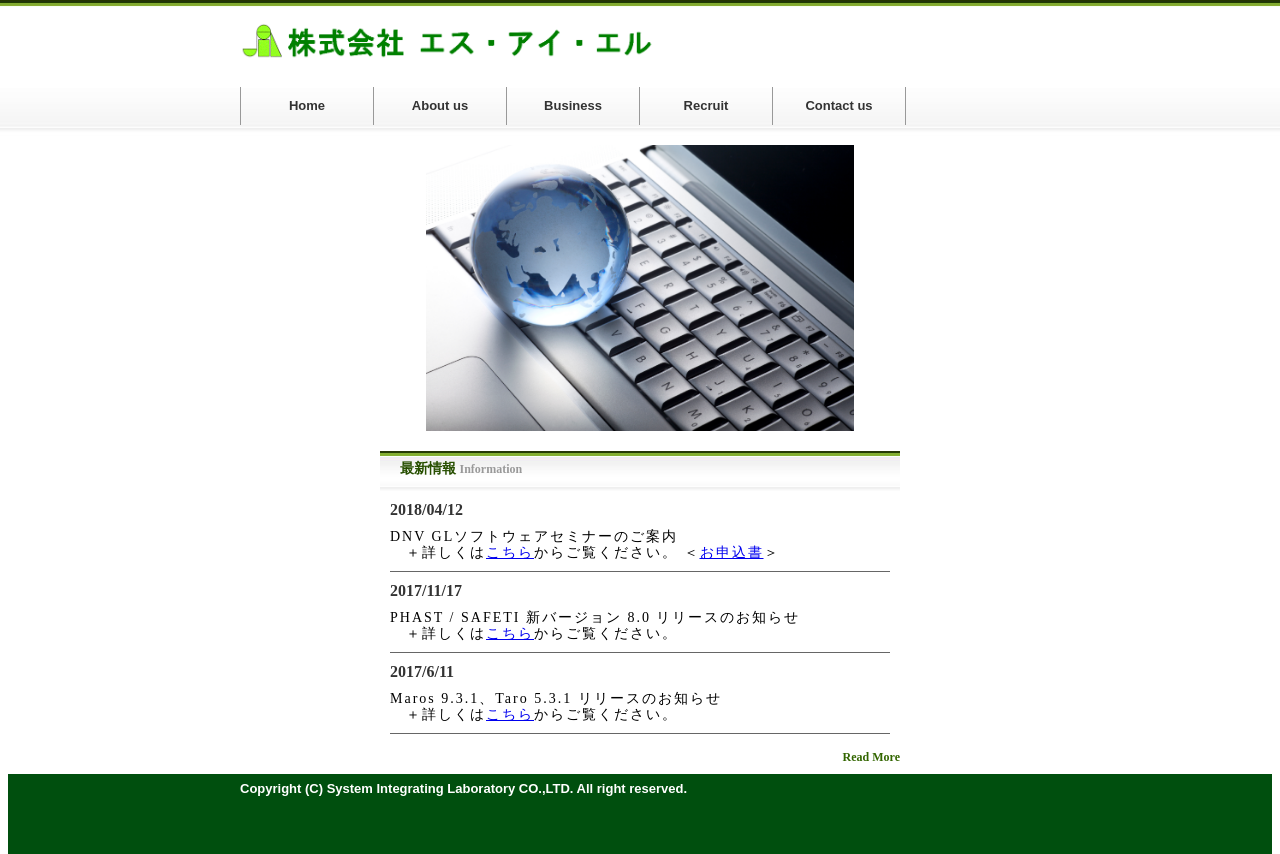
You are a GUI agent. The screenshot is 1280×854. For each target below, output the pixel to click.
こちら (510, 552)
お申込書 (732, 552)
